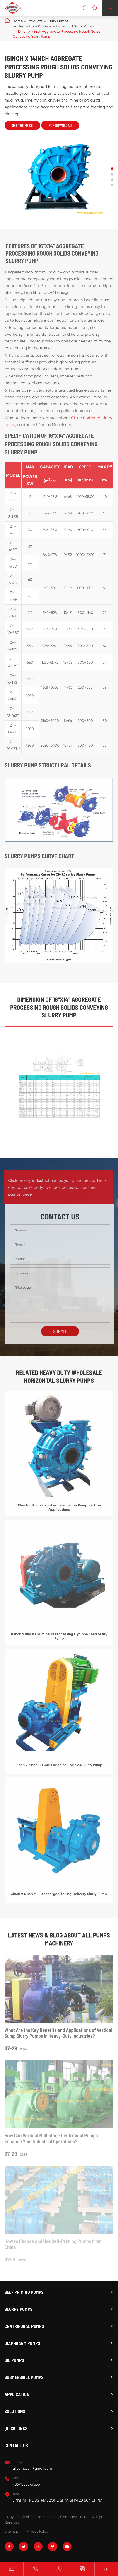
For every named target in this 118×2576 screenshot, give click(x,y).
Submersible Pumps (24, 2377)
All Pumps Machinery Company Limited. (58, 2517)
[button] (112, 168)
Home (18, 21)
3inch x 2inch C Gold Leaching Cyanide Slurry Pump (59, 1768)
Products (35, 21)
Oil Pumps (14, 2360)
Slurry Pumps (57, 21)
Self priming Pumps (24, 2292)
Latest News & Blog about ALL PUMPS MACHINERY (59, 1939)
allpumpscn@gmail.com (32, 2468)
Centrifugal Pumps (24, 2326)
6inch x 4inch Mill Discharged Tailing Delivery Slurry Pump (59, 1897)
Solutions (15, 2411)
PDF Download (60, 125)
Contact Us (16, 2445)
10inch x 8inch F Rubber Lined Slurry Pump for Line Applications (59, 1510)
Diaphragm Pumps (22, 2343)
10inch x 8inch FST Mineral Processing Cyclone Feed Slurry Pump (59, 1639)
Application (17, 2394)
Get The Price (22, 125)
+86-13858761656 (26, 2484)
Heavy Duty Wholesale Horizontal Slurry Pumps (56, 26)
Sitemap (11, 2531)
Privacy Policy (37, 2531)
